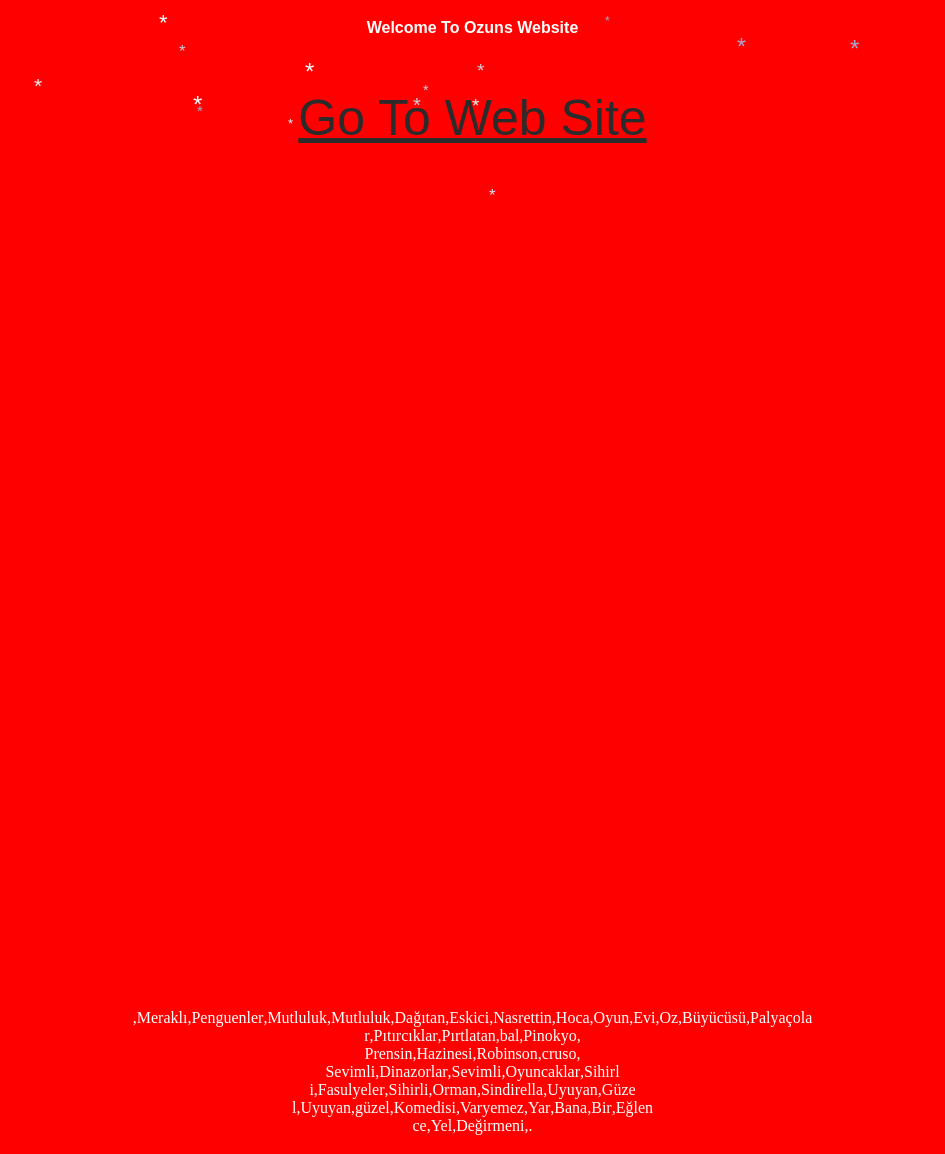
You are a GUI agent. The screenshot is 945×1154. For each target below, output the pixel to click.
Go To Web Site (472, 118)
